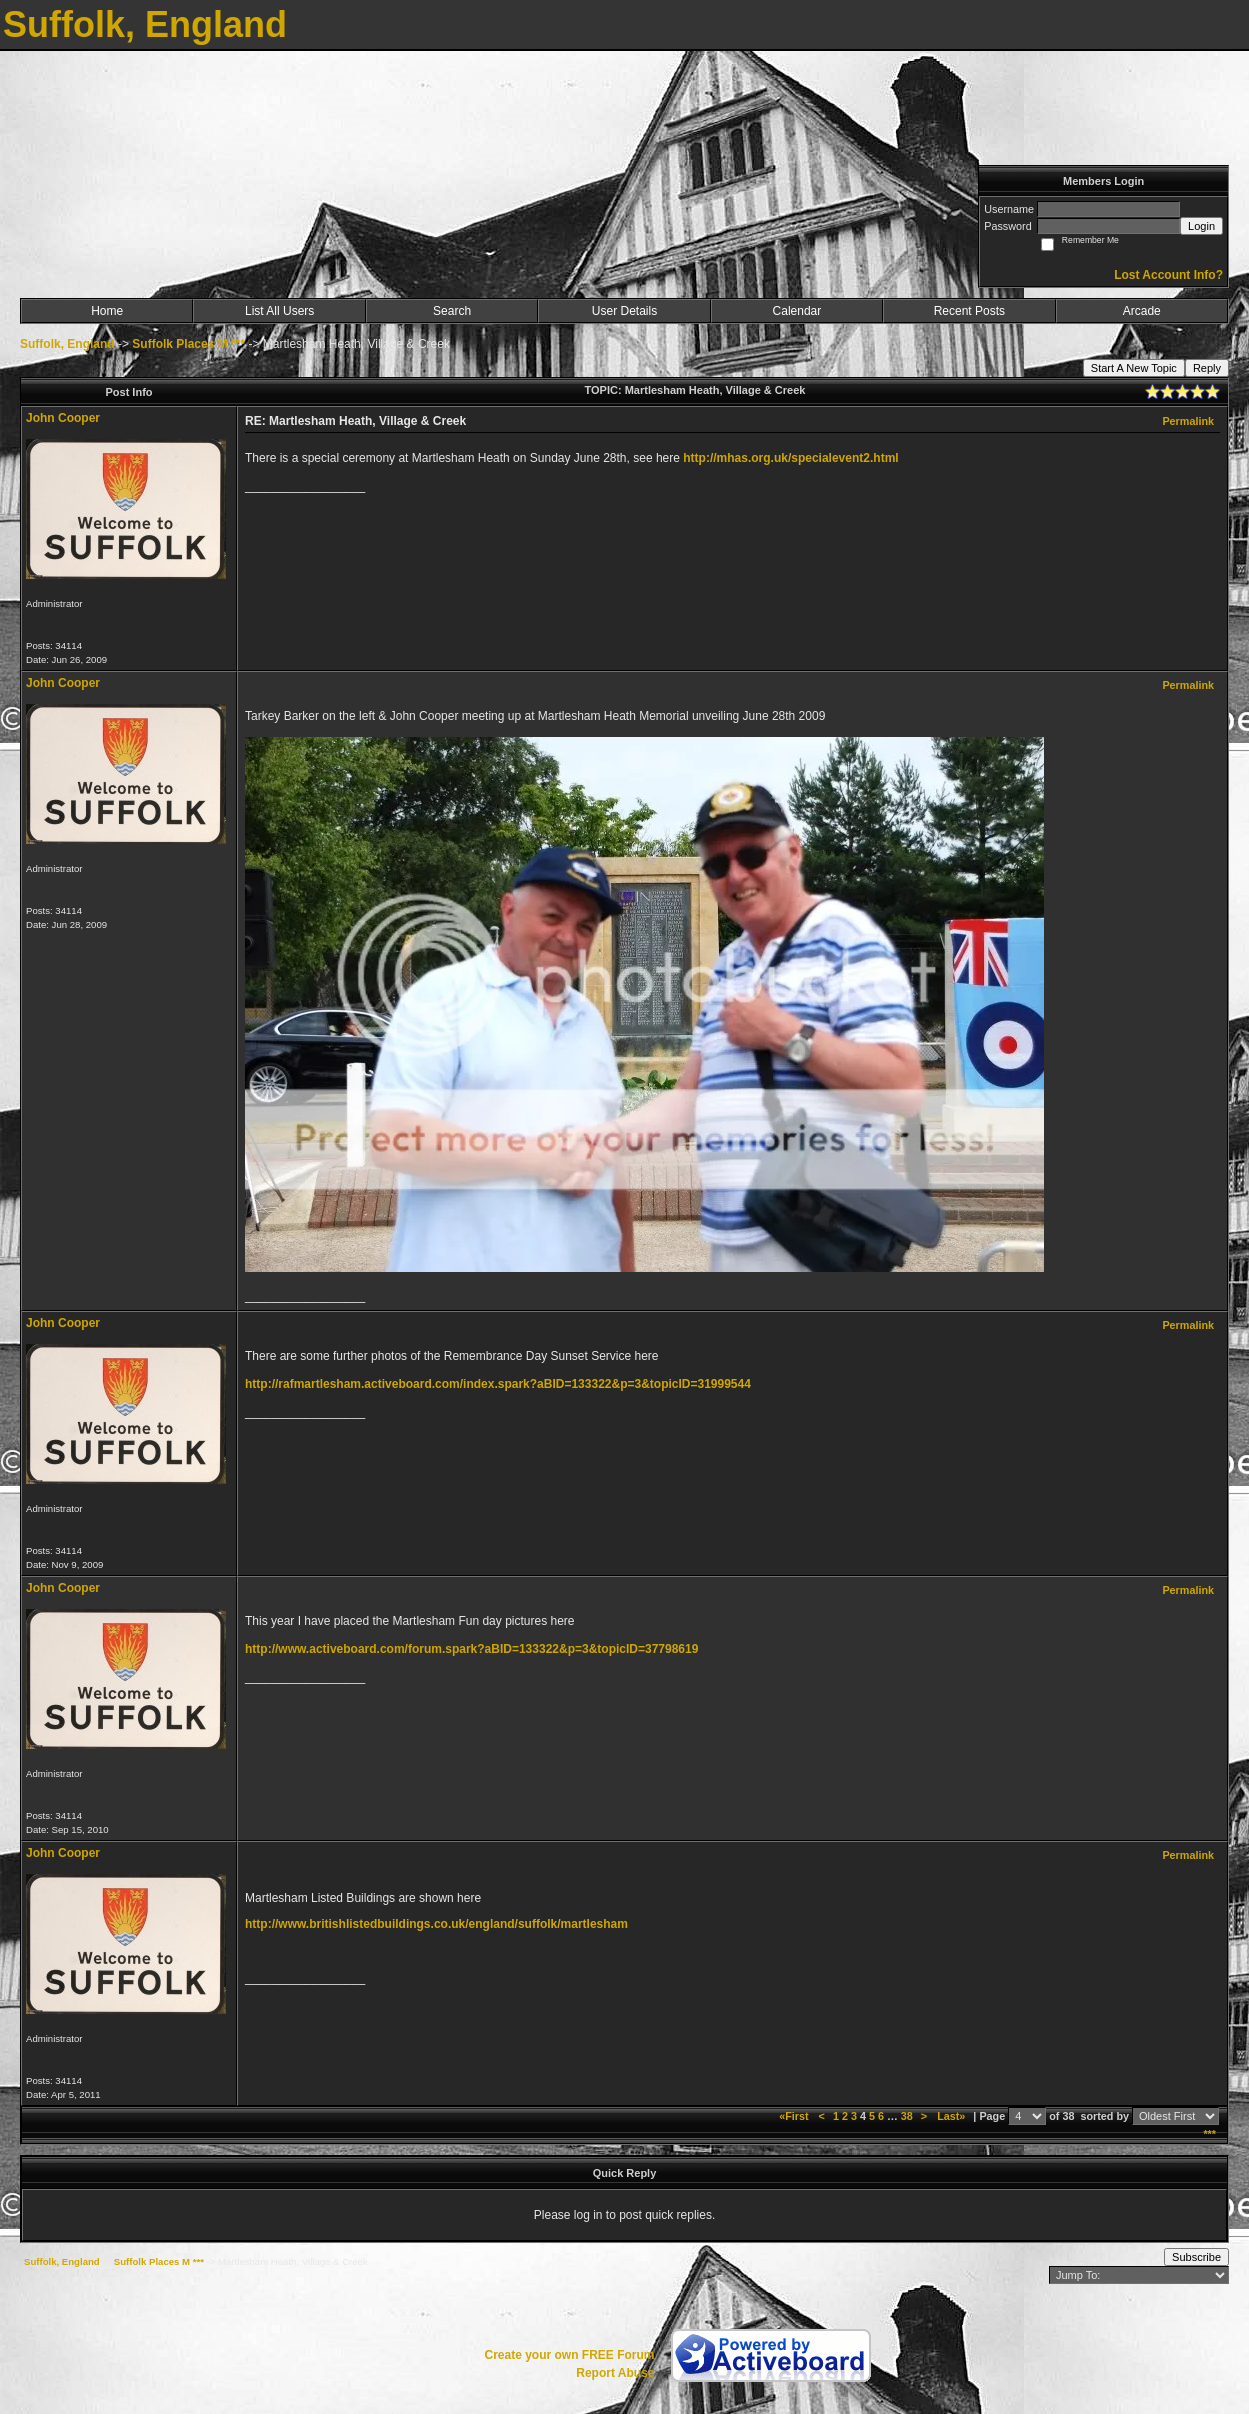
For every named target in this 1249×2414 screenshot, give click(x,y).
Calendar (797, 311)
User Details (624, 311)
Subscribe (1196, 2257)
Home (107, 311)
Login (1201, 226)
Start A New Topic (1134, 368)
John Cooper (63, 418)
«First (795, 2116)
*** (1209, 2134)
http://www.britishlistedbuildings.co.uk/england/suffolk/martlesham (436, 1924)
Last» (952, 2116)
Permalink (1188, 421)
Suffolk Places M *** (188, 344)
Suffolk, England (67, 344)
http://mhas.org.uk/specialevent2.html (790, 458)
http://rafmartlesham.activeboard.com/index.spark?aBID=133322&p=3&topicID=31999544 (498, 1384)
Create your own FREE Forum (569, 2355)
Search (452, 311)
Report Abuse (615, 2373)
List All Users (279, 311)
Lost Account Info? (1168, 275)
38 (907, 2116)
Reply (1207, 368)
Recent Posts (969, 311)
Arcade (1142, 311)
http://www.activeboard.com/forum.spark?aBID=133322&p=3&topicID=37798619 (471, 1649)
